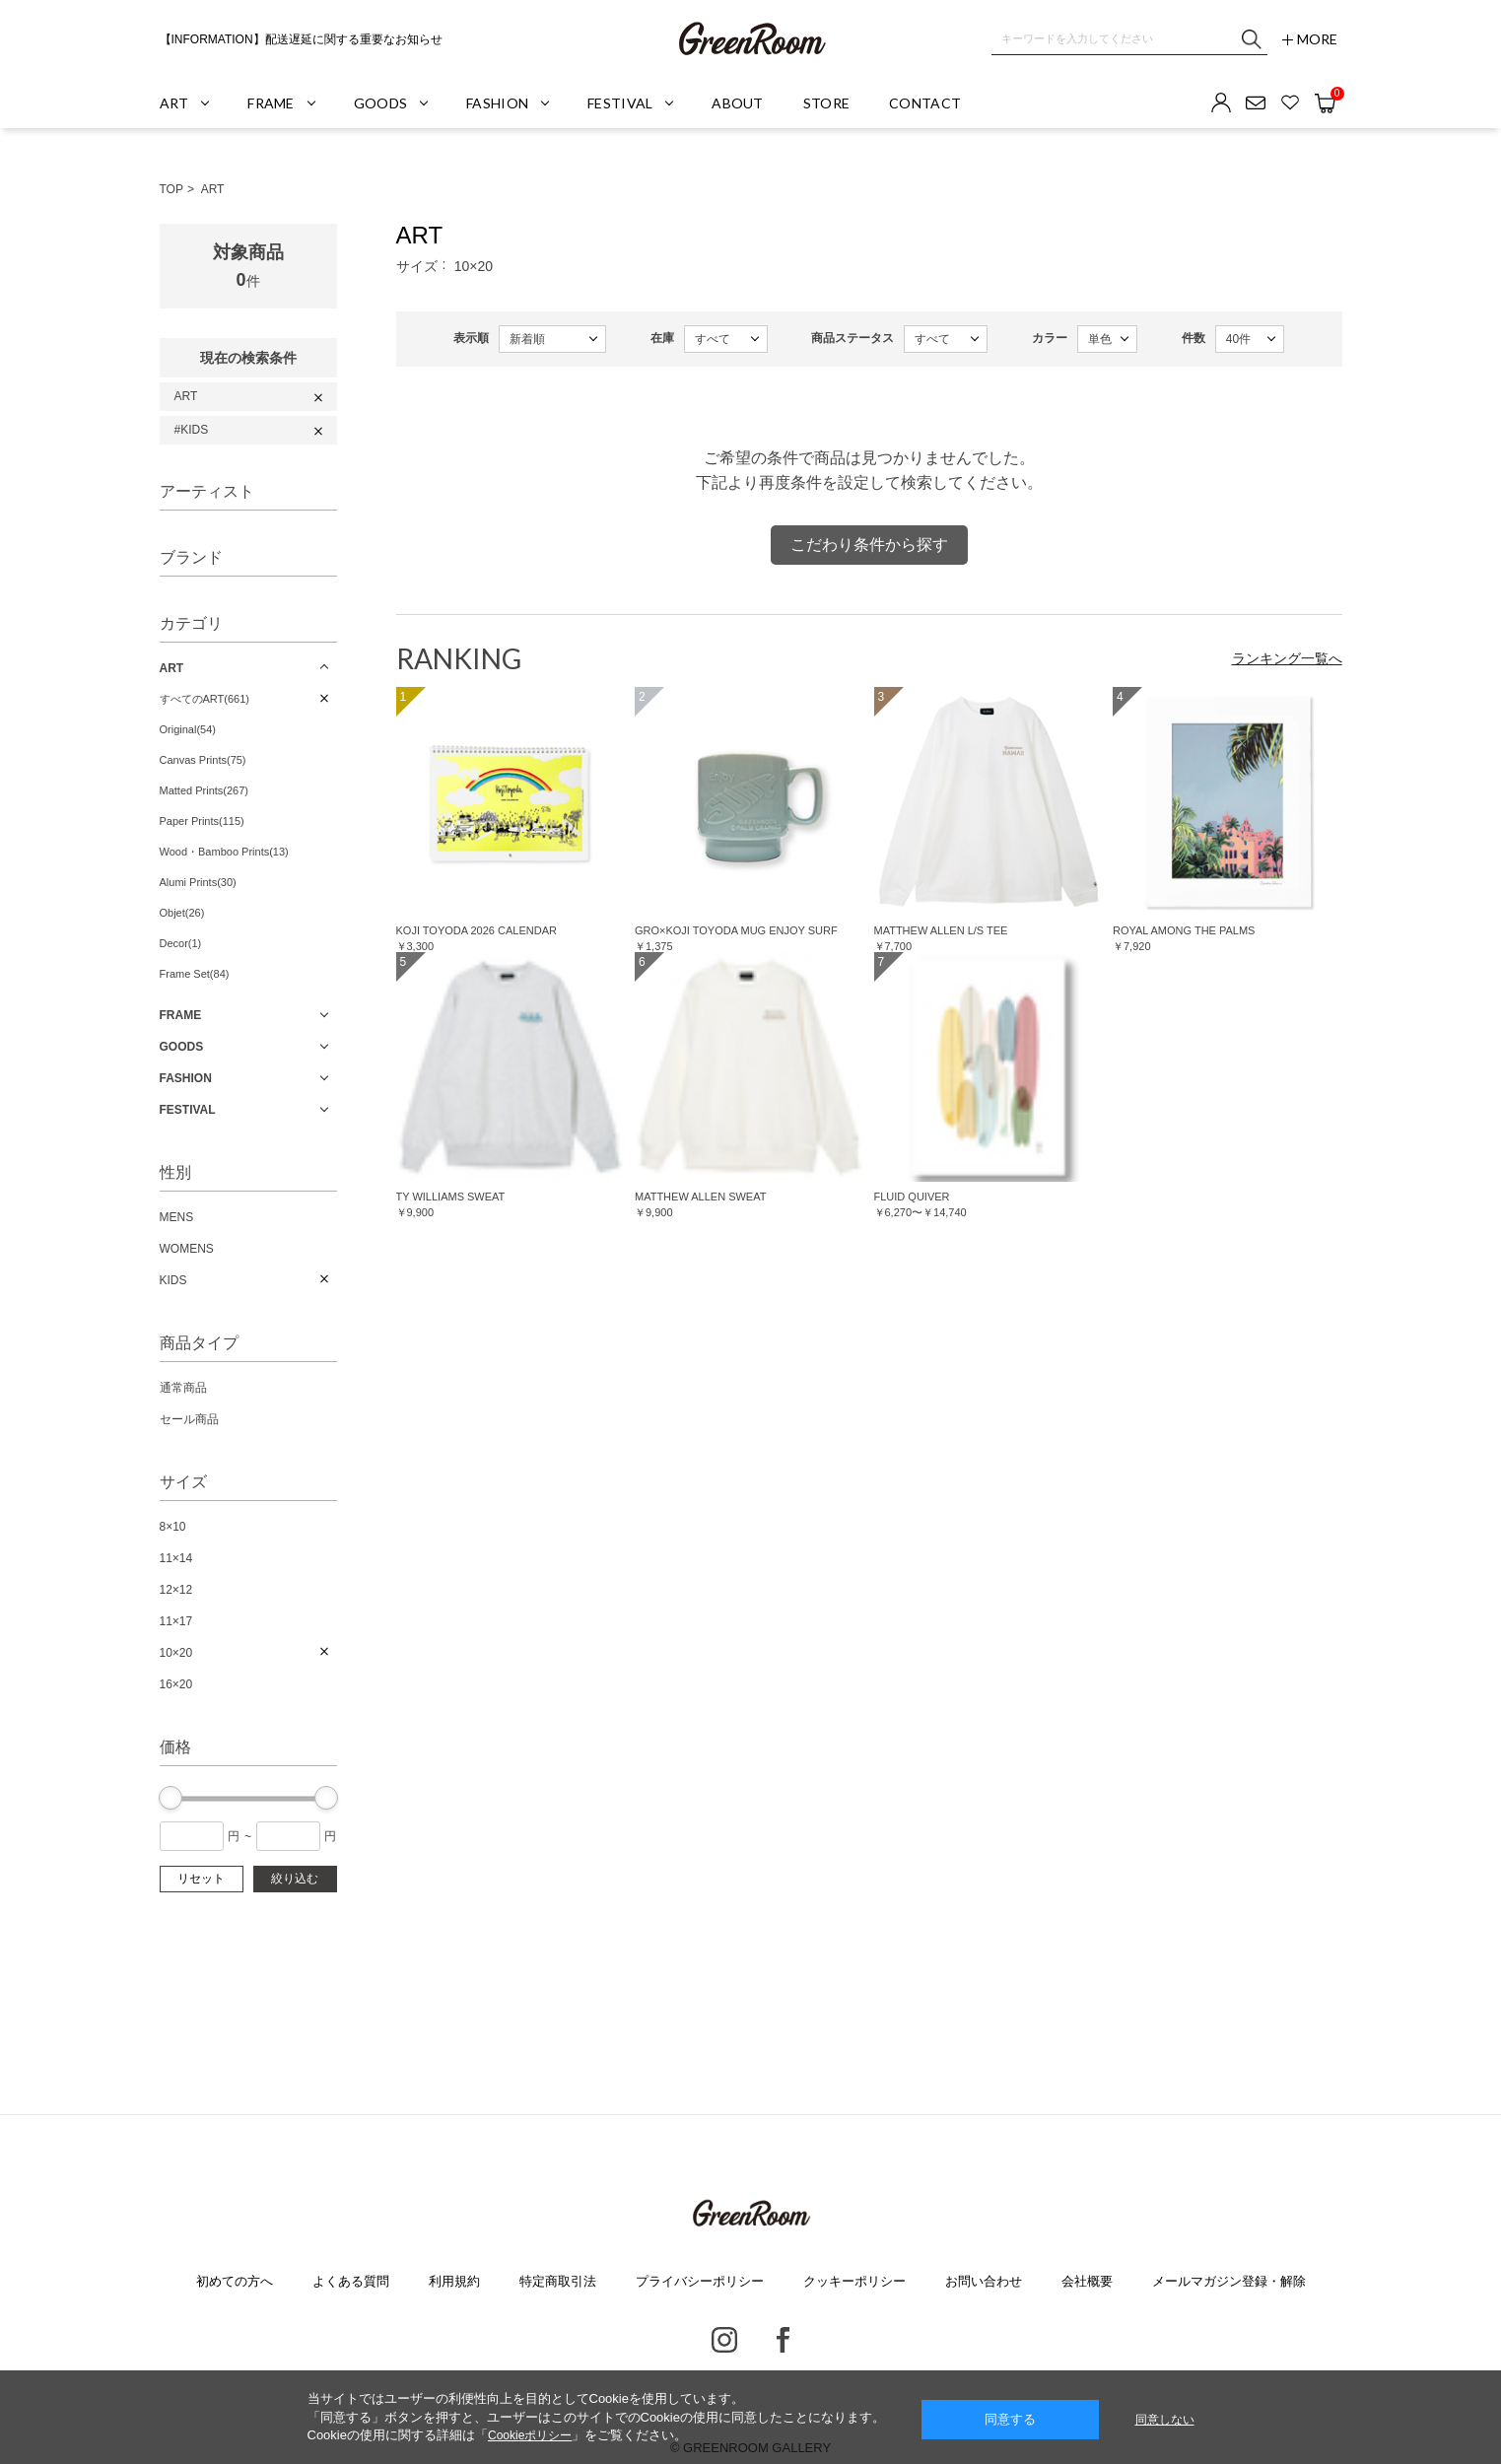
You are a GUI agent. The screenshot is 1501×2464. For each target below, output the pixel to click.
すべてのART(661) (204, 699)
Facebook (783, 2340)
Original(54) (188, 729)
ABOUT (737, 103)
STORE (826, 103)
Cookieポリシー (530, 2435)
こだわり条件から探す (869, 544)
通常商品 (183, 1388)
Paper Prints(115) (202, 821)
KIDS (173, 1280)
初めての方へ (234, 2281)
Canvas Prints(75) (203, 760)
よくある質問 (350, 2281)
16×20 (176, 1684)
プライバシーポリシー (700, 2281)
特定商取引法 (557, 2281)
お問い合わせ (983, 2281)
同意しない (1164, 2420)
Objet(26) (182, 913)
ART (213, 189)
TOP (171, 189)
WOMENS (187, 1249)
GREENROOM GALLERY (751, 39)
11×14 (176, 1558)
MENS (177, 1217)
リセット (201, 1878)
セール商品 (189, 1419)
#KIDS (191, 430)
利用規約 (454, 2281)
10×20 (176, 1653)
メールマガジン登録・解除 (1229, 2281)
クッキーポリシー (854, 2281)
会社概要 (1087, 2281)
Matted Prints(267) (204, 790)
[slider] (170, 1798)
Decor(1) (181, 943)
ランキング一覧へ (1287, 658)
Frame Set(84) (195, 974)
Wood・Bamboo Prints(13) (224, 851)
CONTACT (925, 103)
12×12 (176, 1590)
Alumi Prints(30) (198, 882)
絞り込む (294, 1878)
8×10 (173, 1527)
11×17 (176, 1621)
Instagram (724, 2340)
